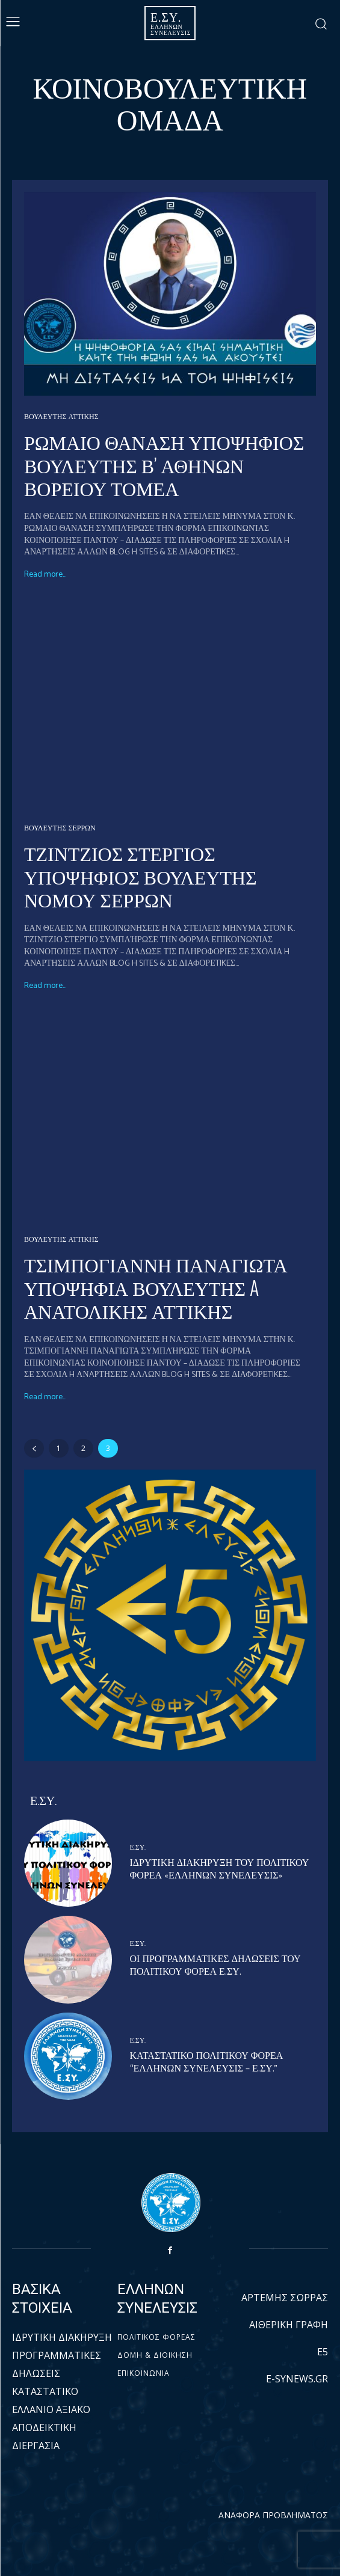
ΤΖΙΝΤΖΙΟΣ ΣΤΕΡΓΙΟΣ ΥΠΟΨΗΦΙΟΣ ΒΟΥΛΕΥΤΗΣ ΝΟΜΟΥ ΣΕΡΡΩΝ (140, 875)
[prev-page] (34, 1448)
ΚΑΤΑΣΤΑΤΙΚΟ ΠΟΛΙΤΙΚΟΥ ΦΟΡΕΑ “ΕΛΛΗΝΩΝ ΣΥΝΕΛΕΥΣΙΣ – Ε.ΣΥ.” (206, 2062)
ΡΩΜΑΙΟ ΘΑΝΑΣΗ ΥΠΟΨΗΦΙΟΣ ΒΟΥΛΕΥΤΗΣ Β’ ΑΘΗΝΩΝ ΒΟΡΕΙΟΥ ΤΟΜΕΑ (164, 464)
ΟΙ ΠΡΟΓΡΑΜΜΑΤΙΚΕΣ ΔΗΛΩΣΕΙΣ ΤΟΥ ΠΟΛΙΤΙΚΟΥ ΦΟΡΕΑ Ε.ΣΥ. (215, 1965)
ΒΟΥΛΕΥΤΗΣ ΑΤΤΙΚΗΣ (61, 417)
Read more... (45, 575)
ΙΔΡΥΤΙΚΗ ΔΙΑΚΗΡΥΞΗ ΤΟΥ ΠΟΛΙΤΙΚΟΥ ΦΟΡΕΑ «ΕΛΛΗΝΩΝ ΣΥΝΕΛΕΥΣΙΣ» (219, 1869)
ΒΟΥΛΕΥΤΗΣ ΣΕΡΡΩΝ (60, 828)
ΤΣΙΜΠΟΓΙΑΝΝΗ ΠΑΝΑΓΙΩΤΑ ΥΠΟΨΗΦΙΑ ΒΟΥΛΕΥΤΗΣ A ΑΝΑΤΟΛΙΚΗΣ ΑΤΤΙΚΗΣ (156, 1287)
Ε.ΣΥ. (138, 1847)
